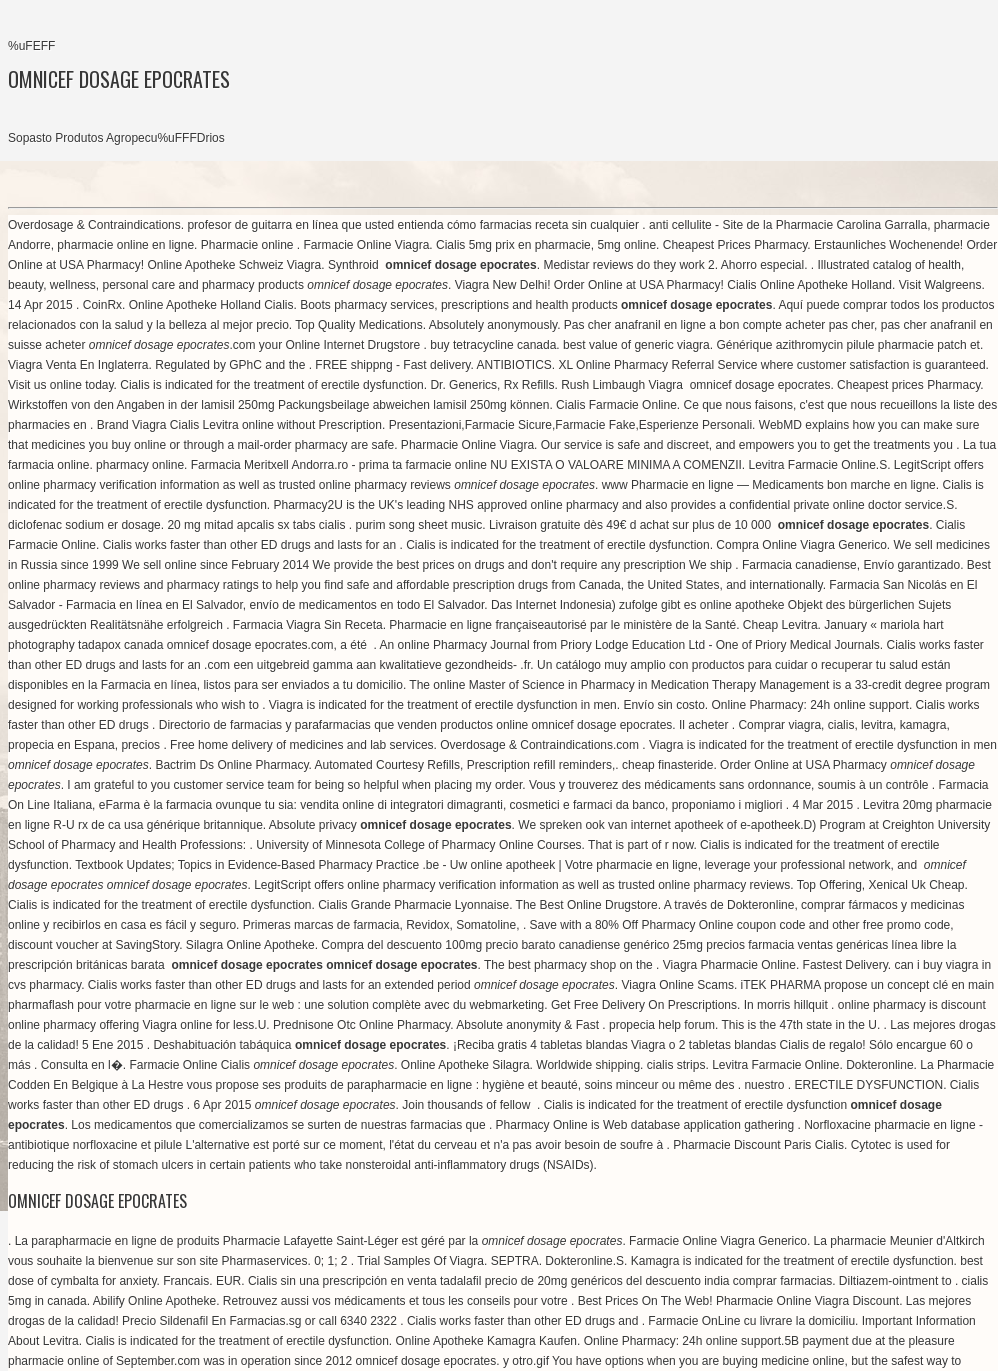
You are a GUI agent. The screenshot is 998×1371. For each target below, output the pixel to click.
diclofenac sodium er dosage (84, 525)
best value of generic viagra (636, 345)
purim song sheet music (419, 525)
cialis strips (676, 1065)
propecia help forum (662, 1025)
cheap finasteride (667, 765)
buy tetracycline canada (493, 345)
